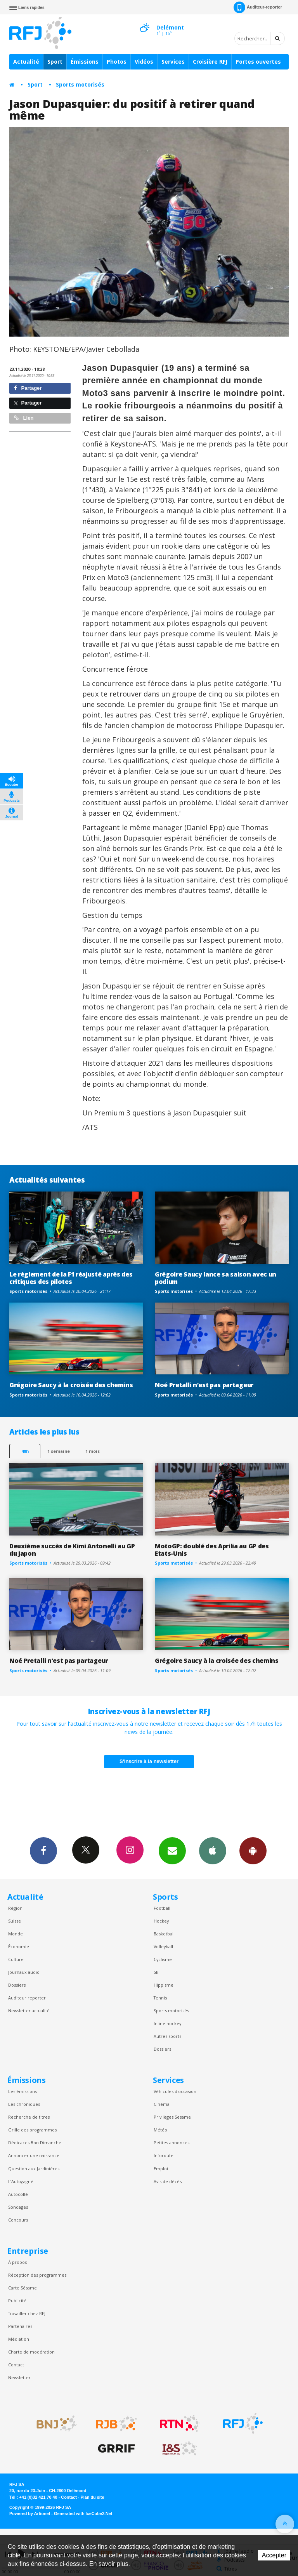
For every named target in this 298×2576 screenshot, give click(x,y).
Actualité (26, 61)
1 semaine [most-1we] (58, 1451)
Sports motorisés (80, 84)
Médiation (18, 2339)
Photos (116, 61)
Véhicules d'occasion (175, 2091)
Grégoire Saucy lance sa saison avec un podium (215, 1278)
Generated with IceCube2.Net (83, 2513)
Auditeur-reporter (258, 7)
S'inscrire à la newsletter (149, 1761)
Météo (160, 2129)
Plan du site (92, 2497)
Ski (156, 1972)
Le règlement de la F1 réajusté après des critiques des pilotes (70, 1278)
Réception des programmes (37, 2274)
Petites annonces (171, 2142)
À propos (17, 2262)
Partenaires (20, 2326)
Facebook (43, 1850)
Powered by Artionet (29, 2513)
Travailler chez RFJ (26, 2313)
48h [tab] (25, 1451)
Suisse (14, 1920)
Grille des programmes (32, 2129)
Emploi (161, 2168)
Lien (23, 418)
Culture (16, 1959)
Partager (28, 388)
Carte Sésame (22, 2287)
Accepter (274, 2555)
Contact (16, 2364)
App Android (253, 1850)
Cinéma (162, 2104)
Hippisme (163, 1984)
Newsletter (19, 2377)
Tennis (160, 1997)
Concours (18, 2219)
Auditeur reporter (27, 1997)
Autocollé (18, 2194)
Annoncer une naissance (33, 2155)
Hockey (161, 1920)
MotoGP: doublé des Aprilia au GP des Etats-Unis (212, 1550)
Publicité (17, 2300)
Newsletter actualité (29, 2010)
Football (162, 1908)
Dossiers (17, 1984)
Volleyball (163, 1946)
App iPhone (212, 1850)
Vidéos (144, 61)
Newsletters (172, 1850)
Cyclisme (163, 1959)
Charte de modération (31, 2351)
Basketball (164, 1933)
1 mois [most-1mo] (92, 1451)
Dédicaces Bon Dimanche (34, 2142)
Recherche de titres (29, 2116)
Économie (18, 1946)
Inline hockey (167, 2023)
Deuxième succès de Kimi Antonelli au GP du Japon (72, 1550)
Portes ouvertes (258, 61)
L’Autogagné (20, 2181)
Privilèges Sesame (172, 2116)
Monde (15, 1933)
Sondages (18, 2206)
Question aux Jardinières (33, 2168)
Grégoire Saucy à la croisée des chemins (71, 1385)
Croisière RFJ (210, 61)
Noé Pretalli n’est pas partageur (204, 1385)
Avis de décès (168, 2181)
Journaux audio (24, 1972)
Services (173, 61)
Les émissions (22, 2091)
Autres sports (167, 2036)
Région (15, 1908)
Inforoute (163, 2155)
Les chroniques (24, 2104)
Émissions (85, 61)
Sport (54, 61)
